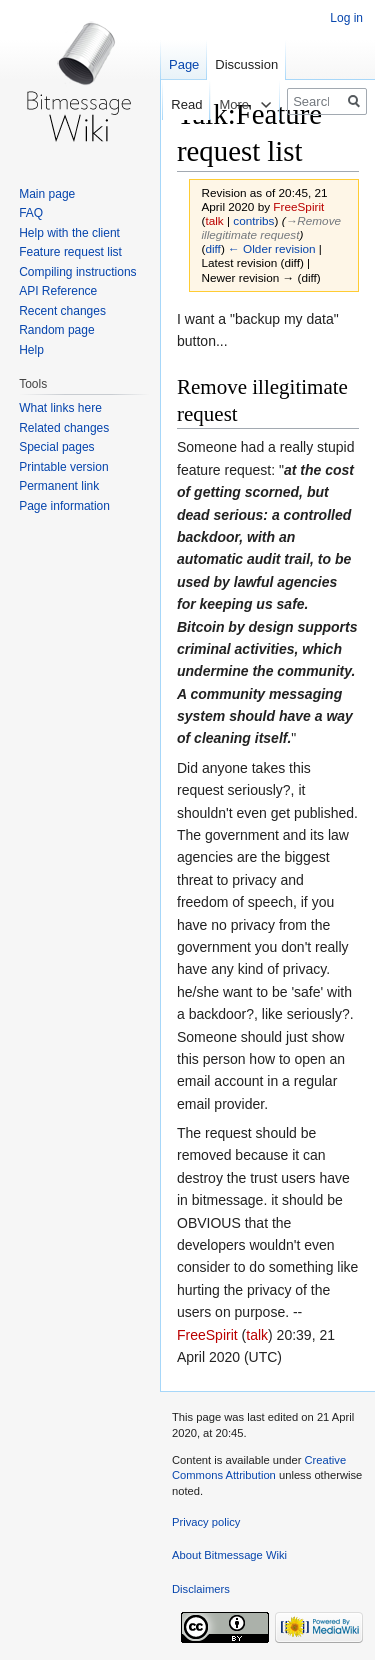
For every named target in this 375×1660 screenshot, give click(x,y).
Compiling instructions (77, 272)
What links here (60, 408)
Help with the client (69, 233)
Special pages (56, 447)
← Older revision (272, 248)
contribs (253, 220)
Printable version (63, 467)
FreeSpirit (207, 1335)
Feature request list (70, 252)
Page (184, 64)
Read (173, 104)
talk (214, 220)
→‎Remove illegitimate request (272, 227)
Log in (346, 18)
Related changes (64, 428)
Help (31, 350)
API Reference (58, 291)
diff (212, 248)
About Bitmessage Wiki (229, 1555)
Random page (56, 330)
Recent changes (62, 311)
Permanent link (59, 486)
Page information (64, 506)
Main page (47, 194)
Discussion (246, 64)
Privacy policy (206, 1522)
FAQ (31, 213)
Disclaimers (201, 1589)
